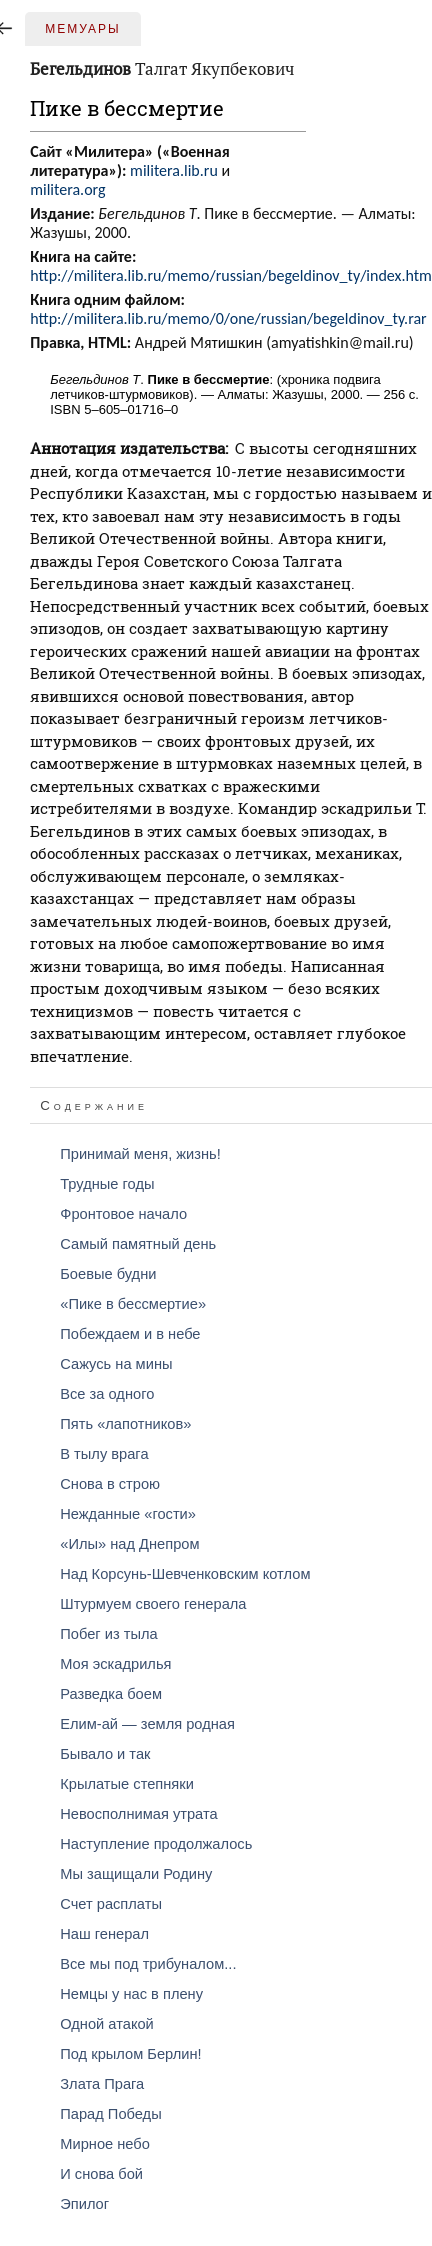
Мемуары (82, 29)
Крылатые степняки (127, 1784)
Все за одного (107, 1394)
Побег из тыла (108, 1634)
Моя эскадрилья (115, 1664)
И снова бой (101, 2174)
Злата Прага (102, 2084)
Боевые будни (108, 1274)
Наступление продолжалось (156, 1844)
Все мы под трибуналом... (148, 1964)
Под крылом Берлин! (130, 2054)
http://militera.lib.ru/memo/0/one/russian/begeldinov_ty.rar (228, 318)
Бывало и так (105, 1754)
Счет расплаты (111, 1904)
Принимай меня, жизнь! (140, 1154)
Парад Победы (110, 2114)
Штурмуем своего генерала (153, 1604)
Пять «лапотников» (125, 1424)
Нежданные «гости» (128, 1514)
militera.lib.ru (174, 170)
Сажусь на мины (116, 1364)
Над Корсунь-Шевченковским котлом (185, 1574)
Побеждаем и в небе (130, 1334)
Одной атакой (107, 2024)
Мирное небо (105, 2144)
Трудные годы (107, 1184)
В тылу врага (104, 1454)
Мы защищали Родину (136, 1874)
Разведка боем (111, 1694)
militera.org (67, 189)
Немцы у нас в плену (131, 1994)
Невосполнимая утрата (138, 1814)
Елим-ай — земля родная (147, 1724)
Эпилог (84, 2204)
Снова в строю (110, 1484)
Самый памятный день (138, 1244)
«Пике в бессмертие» (133, 1304)
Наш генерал (104, 1934)
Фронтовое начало (123, 1214)
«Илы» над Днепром (129, 1544)
